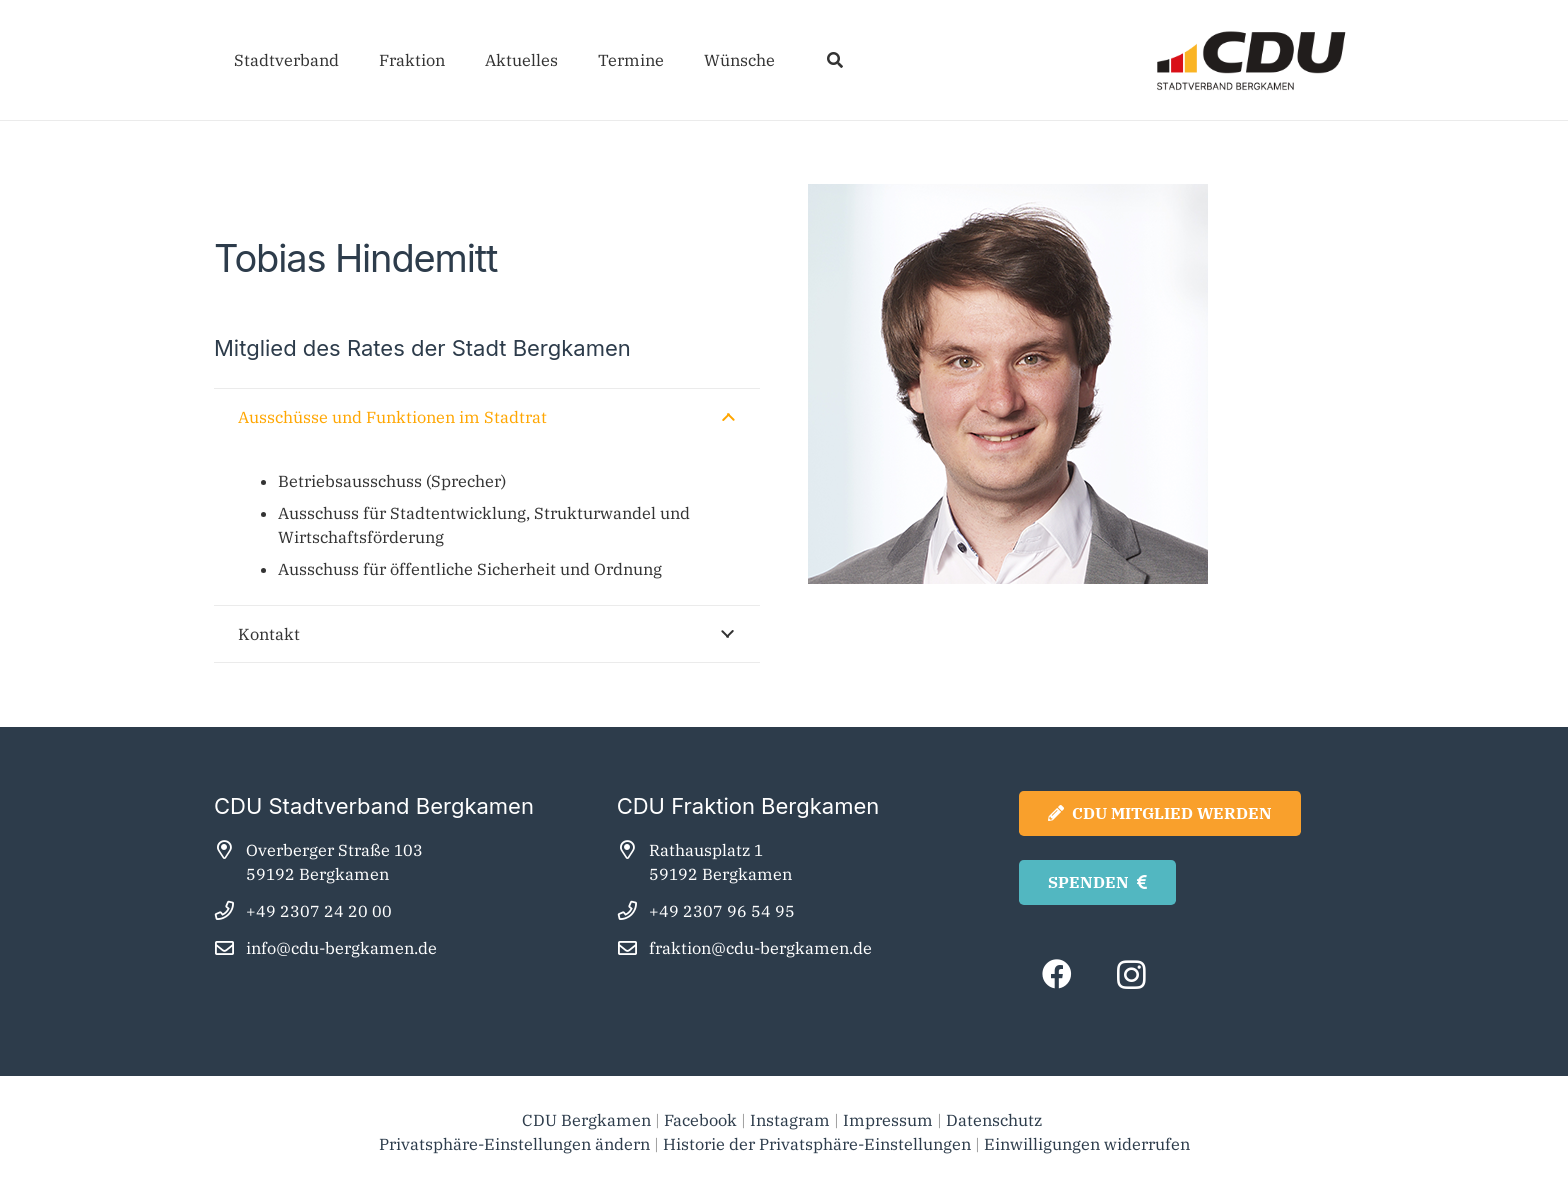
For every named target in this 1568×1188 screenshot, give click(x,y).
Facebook (700, 1120)
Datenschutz (996, 1120)
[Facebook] (1056, 974)
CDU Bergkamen (586, 1120)
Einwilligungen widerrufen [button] (1087, 1144)
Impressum (888, 1120)
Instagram (790, 1120)
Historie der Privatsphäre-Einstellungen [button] (817, 1144)
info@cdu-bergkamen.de (341, 948)
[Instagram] (1131, 974)
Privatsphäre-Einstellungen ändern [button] (514, 1144)
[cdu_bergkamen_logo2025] (1195, 60)
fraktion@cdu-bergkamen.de (760, 948)
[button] (834, 60)
